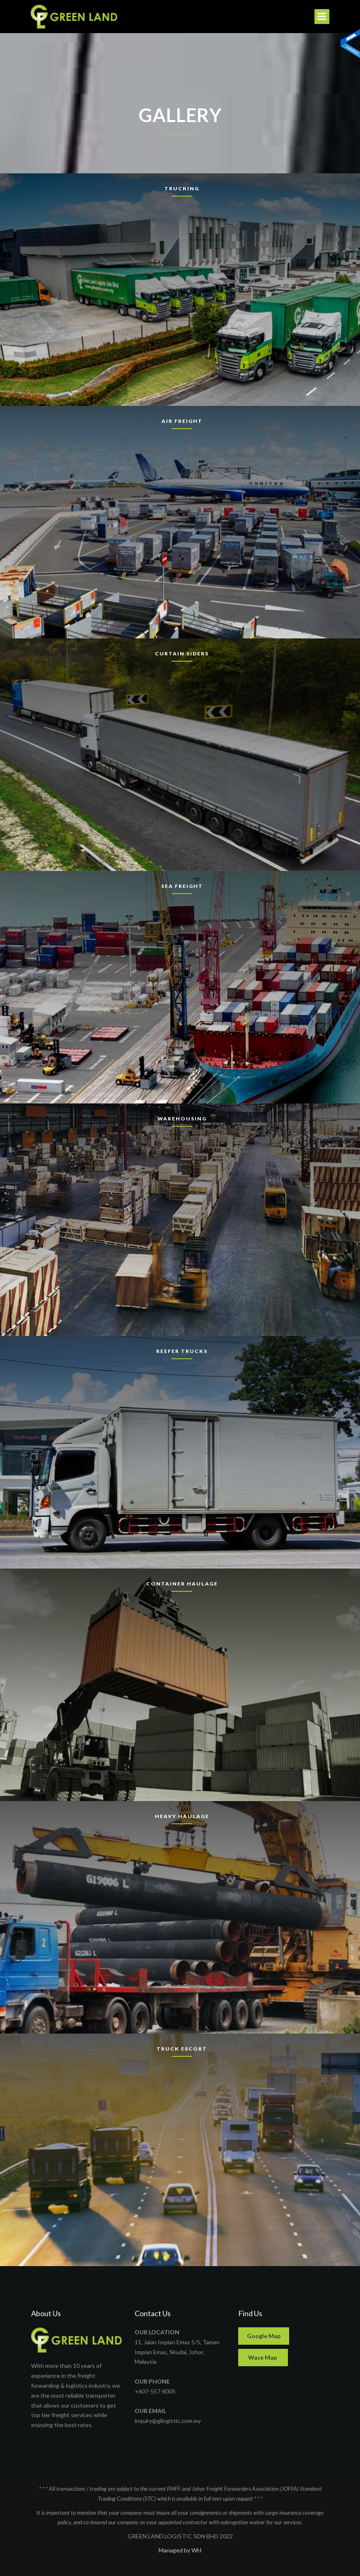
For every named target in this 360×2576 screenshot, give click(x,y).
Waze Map (263, 2357)
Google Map (263, 2335)
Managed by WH (180, 2550)
